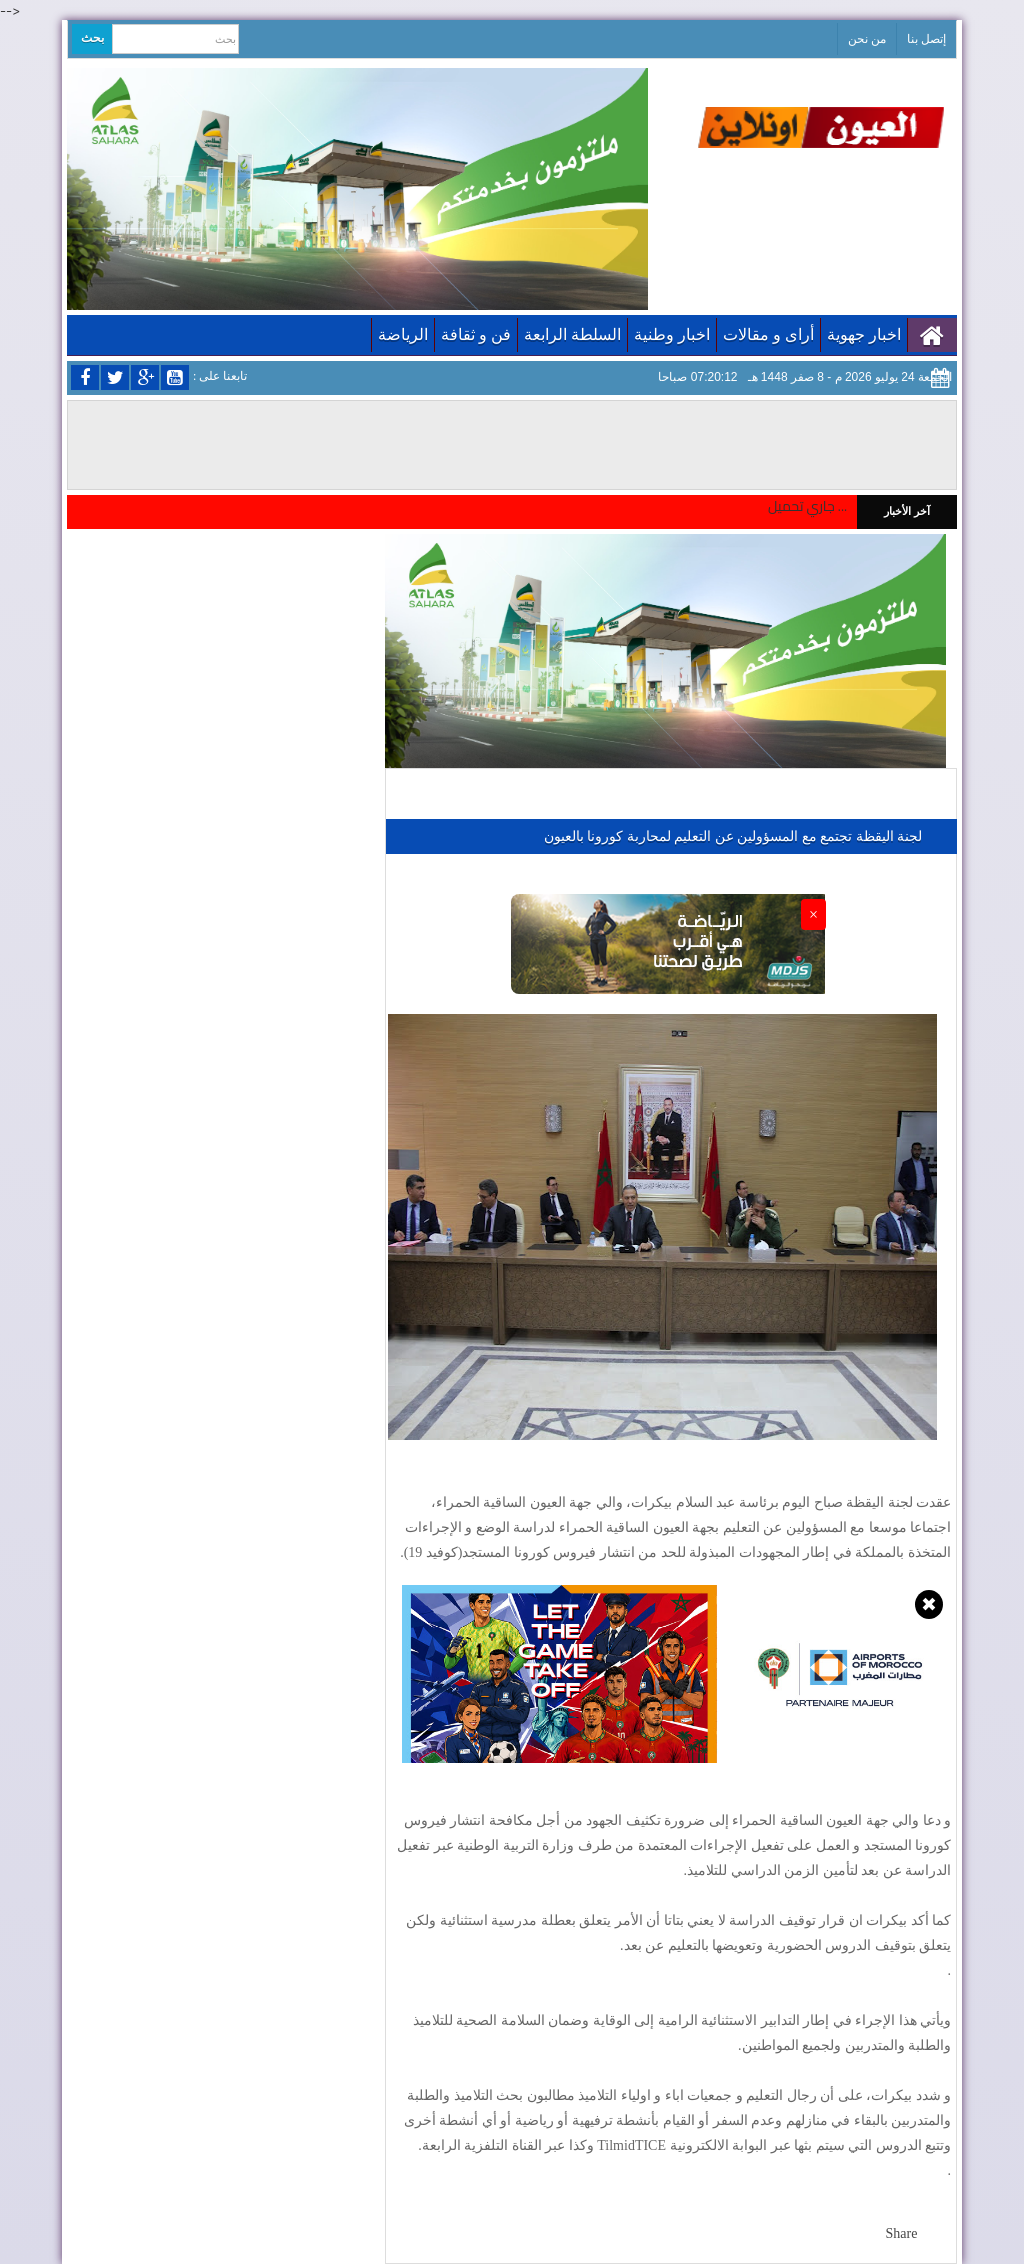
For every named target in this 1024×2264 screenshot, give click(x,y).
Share (902, 2233)
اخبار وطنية (672, 334)
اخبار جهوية (864, 334)
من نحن (867, 39)
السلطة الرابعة (572, 334)
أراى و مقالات (768, 334)
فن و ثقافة (476, 334)
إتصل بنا (926, 39)
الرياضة (403, 334)
